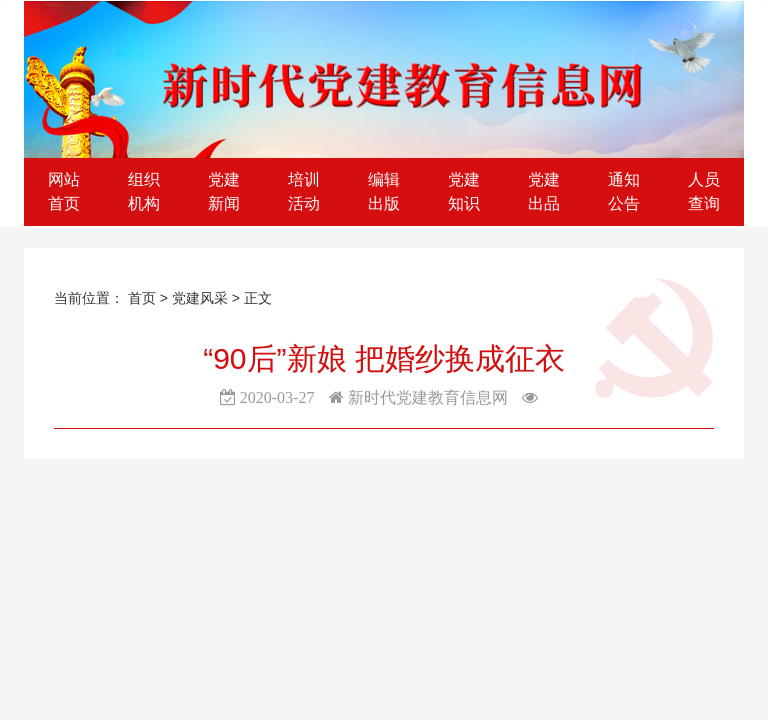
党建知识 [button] (464, 191)
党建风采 (202, 298)
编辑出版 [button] (384, 191)
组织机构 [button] (144, 191)
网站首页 (64, 191)
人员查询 (704, 191)
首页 (142, 298)
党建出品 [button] (544, 191)
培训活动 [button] (304, 191)
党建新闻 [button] (224, 191)
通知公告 (624, 191)
